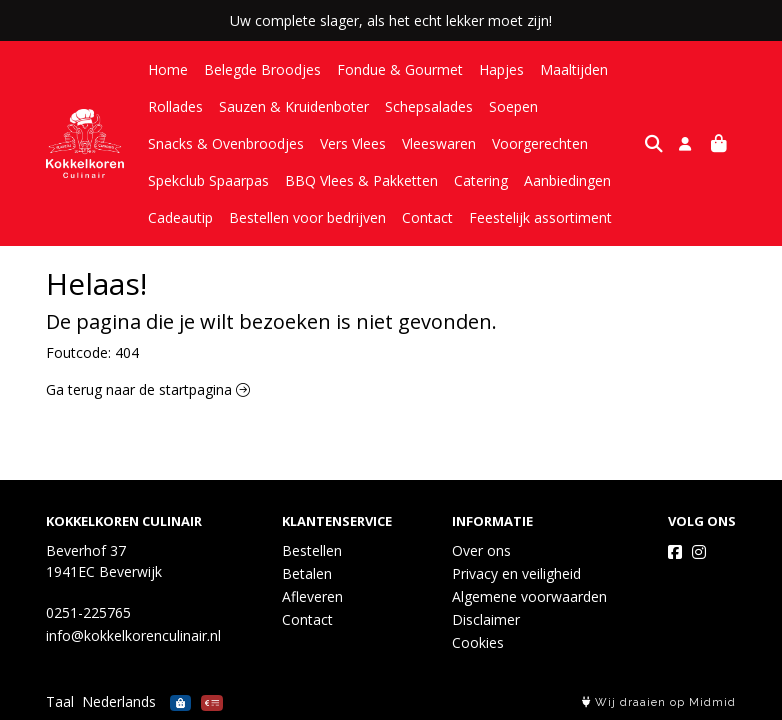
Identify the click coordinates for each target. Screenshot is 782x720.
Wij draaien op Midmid (659, 702)
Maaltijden (574, 69)
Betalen (307, 573)
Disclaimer (486, 619)
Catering (481, 180)
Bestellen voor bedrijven (307, 217)
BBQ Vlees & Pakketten (361, 180)
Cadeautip (180, 217)
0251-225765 (88, 612)
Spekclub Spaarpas (208, 180)
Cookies (478, 642)
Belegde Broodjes (262, 69)
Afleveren (312, 596)
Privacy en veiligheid (516, 573)
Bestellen (312, 550)
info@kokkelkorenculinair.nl (133, 635)
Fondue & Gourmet (400, 69)
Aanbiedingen (567, 180)
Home (168, 69)
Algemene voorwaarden (529, 596)
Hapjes (501, 69)
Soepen (513, 106)
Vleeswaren (439, 143)
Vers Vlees (353, 143)
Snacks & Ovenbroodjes (226, 143)
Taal (60, 701)
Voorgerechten (540, 143)
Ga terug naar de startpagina (148, 389)
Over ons (481, 550)
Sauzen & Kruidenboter (294, 106)
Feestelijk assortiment (540, 217)
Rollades (175, 106)
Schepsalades (429, 106)
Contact (427, 217)
